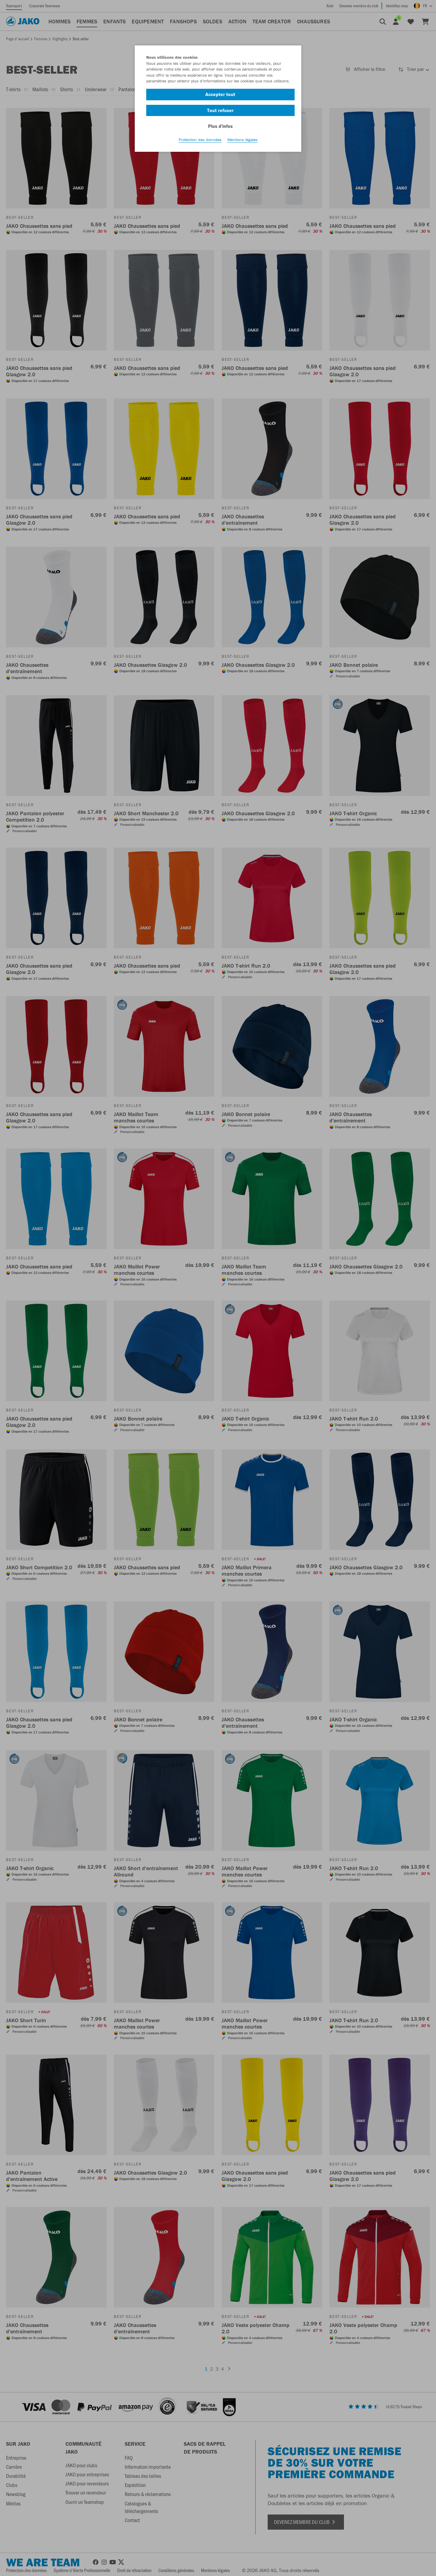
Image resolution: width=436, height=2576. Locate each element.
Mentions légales (242, 139)
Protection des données (200, 139)
